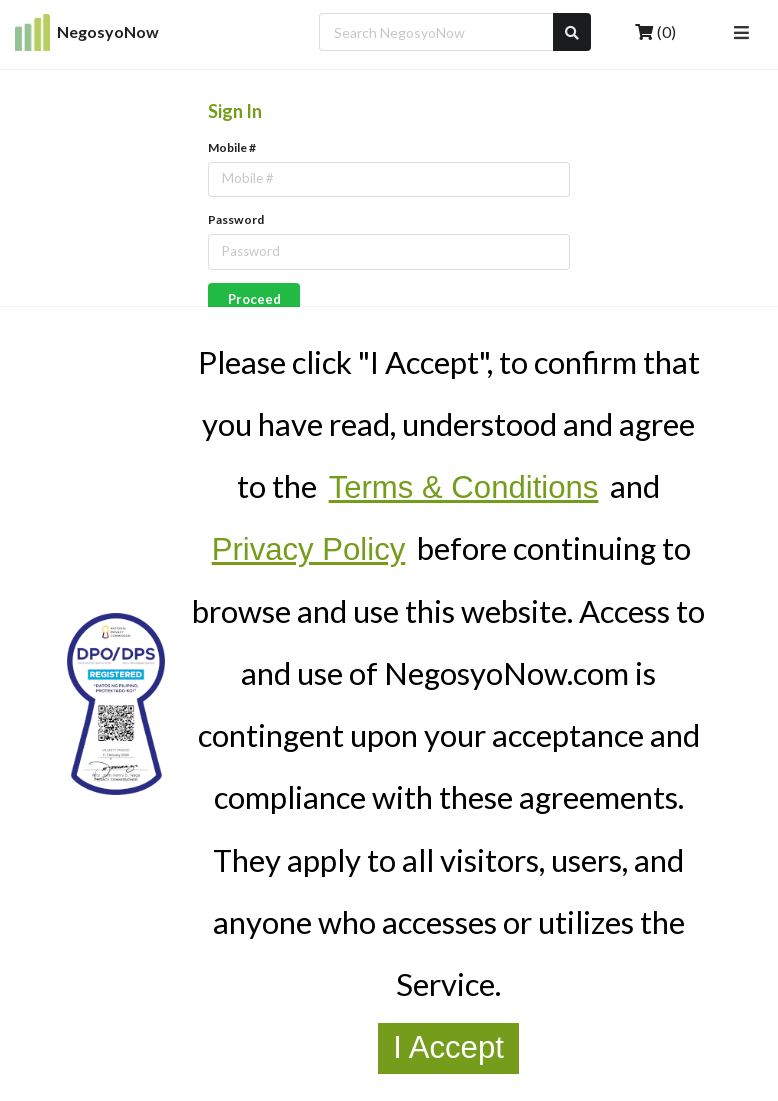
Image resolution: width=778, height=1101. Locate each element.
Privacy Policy (309, 549)
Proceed (254, 299)
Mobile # (232, 147)
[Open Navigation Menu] (741, 32)
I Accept (448, 1047)
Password (236, 219)
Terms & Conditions (464, 487)
